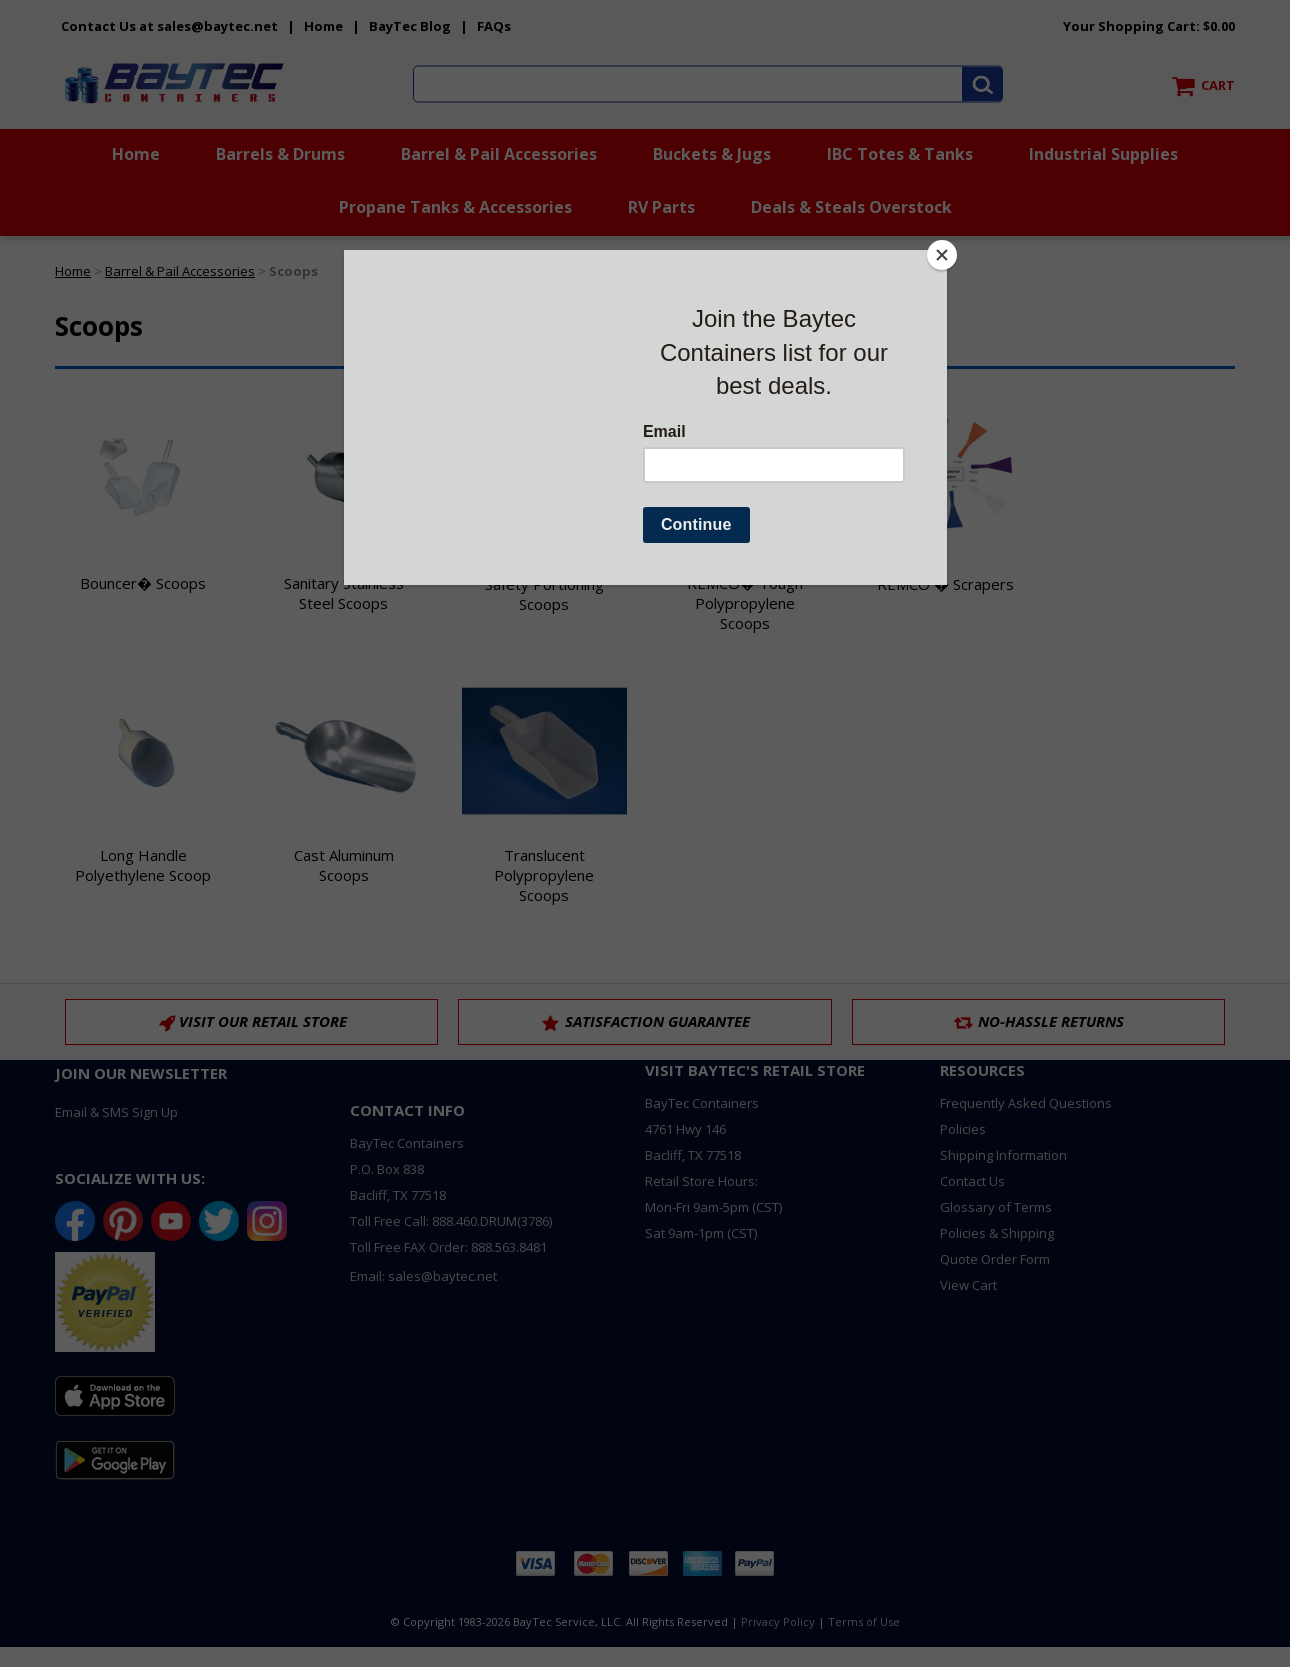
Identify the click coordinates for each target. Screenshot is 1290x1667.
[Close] (942, 255)
